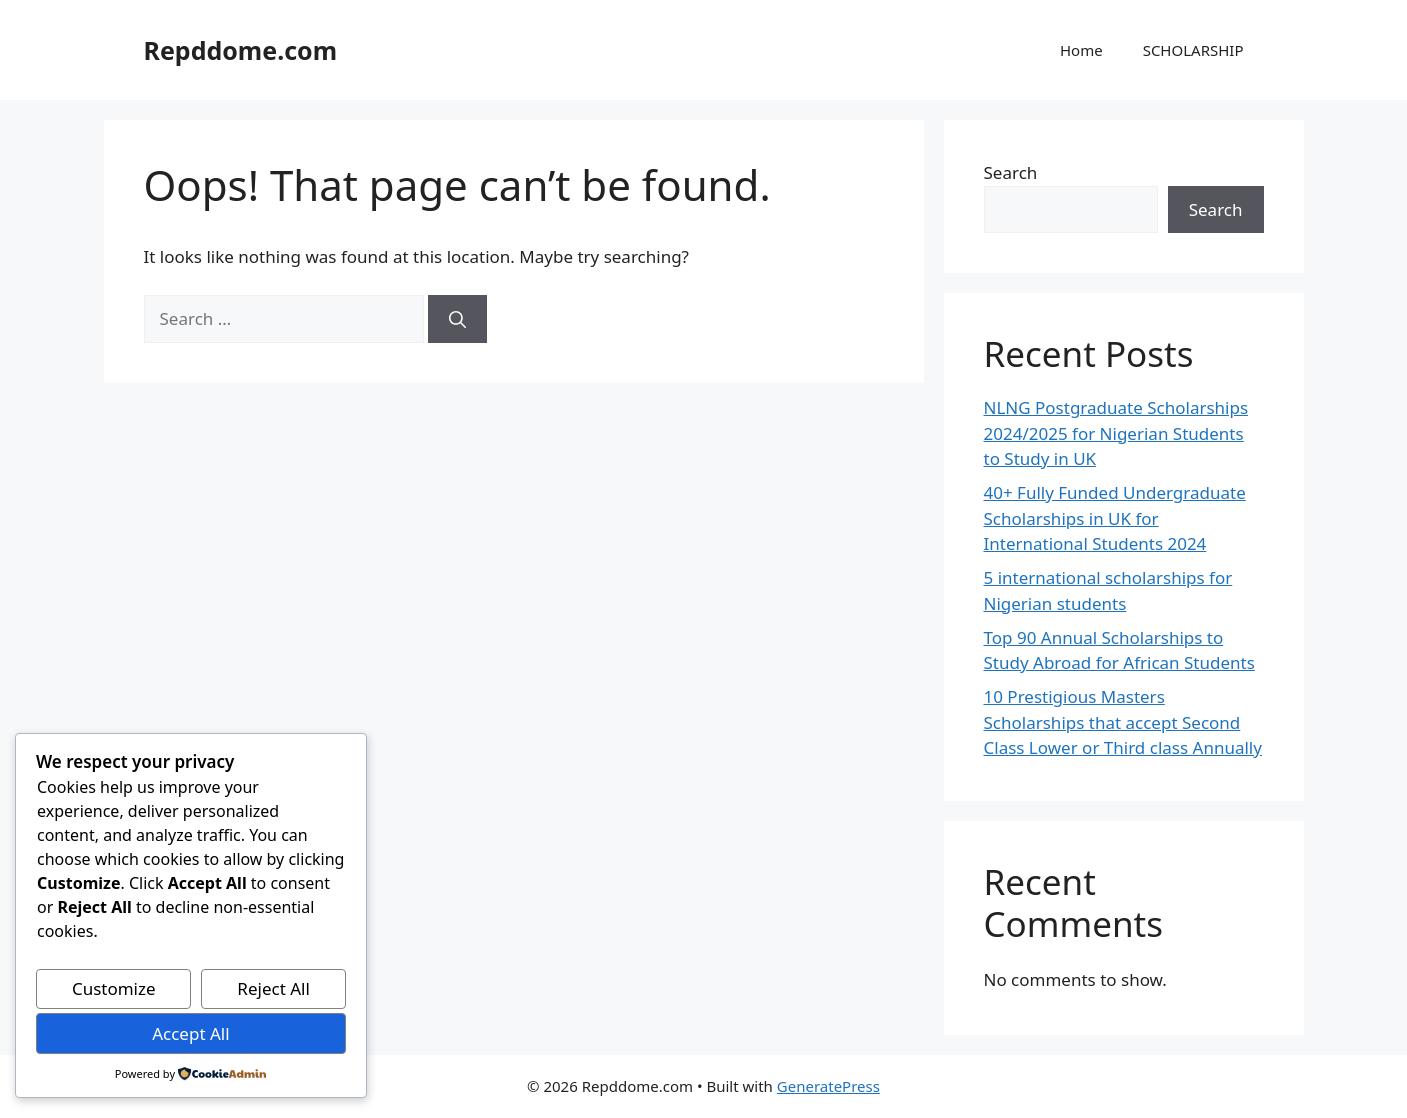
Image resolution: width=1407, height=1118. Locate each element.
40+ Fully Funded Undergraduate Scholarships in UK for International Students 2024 (1115, 518)
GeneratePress (828, 1086)
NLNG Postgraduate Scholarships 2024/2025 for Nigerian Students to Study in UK (1116, 433)
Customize (114, 988)
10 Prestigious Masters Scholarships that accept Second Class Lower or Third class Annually (1123, 722)
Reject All (273, 988)
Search (1011, 172)
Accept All (190, 1033)
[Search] (457, 319)
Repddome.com (241, 50)
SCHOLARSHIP (1193, 50)
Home (1081, 50)
